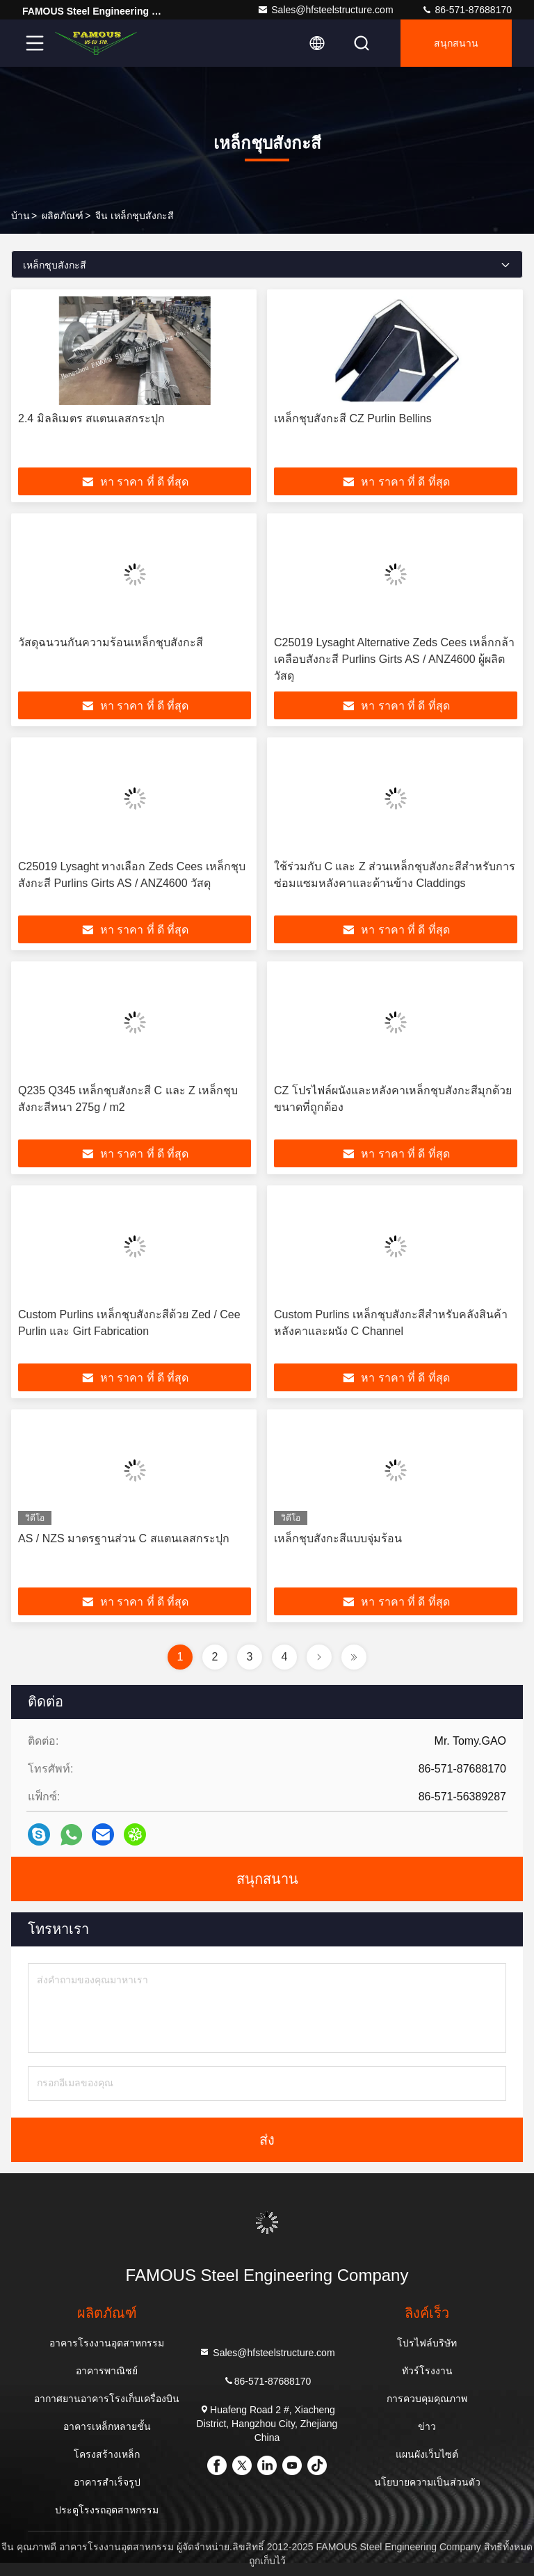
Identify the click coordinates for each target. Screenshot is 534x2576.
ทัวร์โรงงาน (427, 2370)
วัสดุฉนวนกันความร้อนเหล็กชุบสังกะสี (110, 642)
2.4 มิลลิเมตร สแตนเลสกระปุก (91, 418)
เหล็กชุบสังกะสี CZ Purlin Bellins (353, 418)
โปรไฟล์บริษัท (427, 2343)
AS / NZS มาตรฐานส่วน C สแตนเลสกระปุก (123, 1538)
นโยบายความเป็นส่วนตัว (427, 2482)
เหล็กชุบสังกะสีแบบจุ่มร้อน (338, 1538)
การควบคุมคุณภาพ (427, 2398)
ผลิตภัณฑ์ (62, 215)
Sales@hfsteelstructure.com (325, 9)
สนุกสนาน (456, 43)
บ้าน (20, 215)
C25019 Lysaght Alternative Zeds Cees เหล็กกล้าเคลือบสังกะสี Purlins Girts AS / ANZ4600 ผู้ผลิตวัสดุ (394, 659)
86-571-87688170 (466, 9)
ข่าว (427, 2426)
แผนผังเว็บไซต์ (427, 2454)
